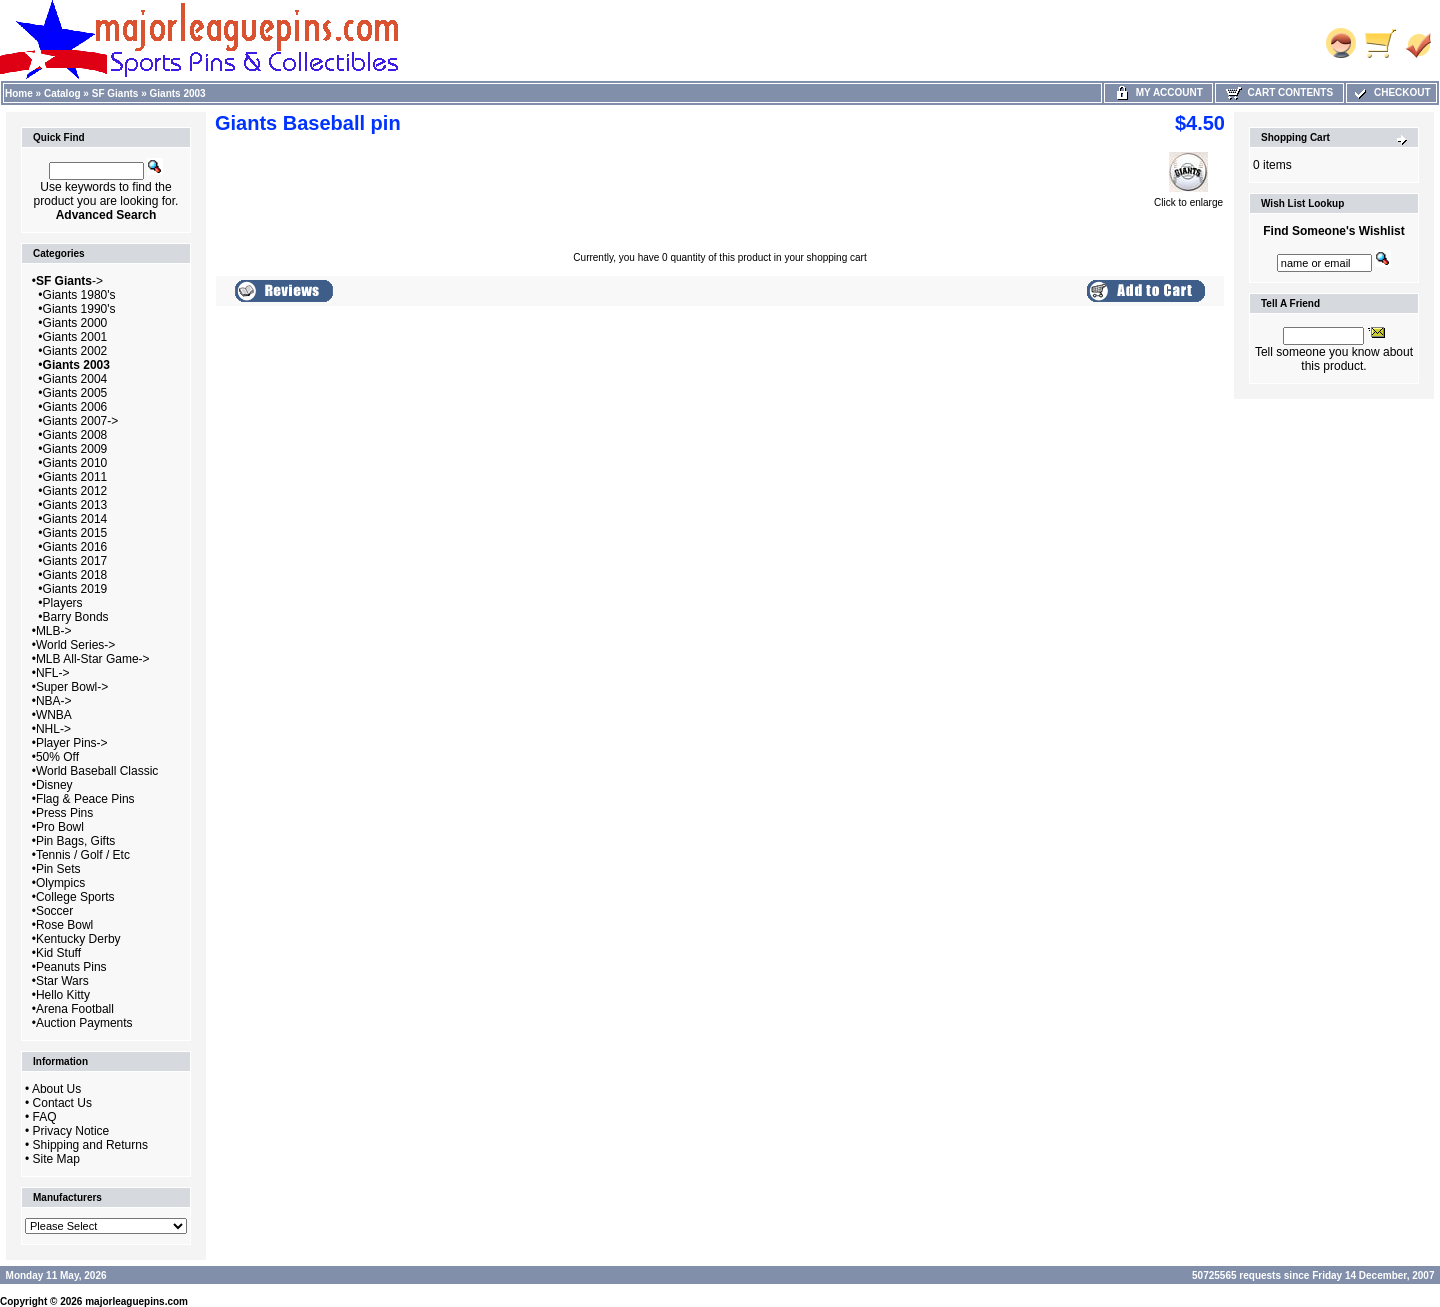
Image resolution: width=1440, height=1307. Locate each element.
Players (63, 603)
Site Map (56, 1159)
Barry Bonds (76, 617)
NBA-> (54, 701)
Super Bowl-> (72, 687)
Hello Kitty (63, 995)
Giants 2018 (75, 575)
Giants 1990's (79, 309)
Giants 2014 (75, 519)
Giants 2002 (75, 351)
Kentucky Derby (78, 939)
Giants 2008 (75, 435)
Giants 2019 (75, 589)
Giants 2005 (75, 393)
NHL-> (53, 729)
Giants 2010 (75, 463)
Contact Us (62, 1103)
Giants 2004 (75, 379)
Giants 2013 (75, 505)
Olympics (60, 883)
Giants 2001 (75, 337)
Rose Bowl (64, 925)
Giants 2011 (75, 477)
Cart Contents (1279, 92)
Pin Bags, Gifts (75, 841)
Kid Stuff (58, 953)
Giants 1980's (79, 295)
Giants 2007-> (81, 421)
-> (69, 281)
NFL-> (53, 673)
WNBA (54, 715)
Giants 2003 (178, 93)
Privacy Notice (71, 1131)
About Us (56, 1089)
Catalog (62, 93)
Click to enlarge (1188, 198)
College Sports (75, 897)
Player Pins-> (72, 743)
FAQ (45, 1117)
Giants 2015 (75, 533)
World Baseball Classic (97, 771)
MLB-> (54, 631)
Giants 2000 (75, 323)
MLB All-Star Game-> (93, 659)
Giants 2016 (75, 547)
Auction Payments (84, 1023)
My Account (1158, 92)
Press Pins (64, 813)
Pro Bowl (60, 827)
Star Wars (62, 981)
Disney (54, 785)
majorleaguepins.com (136, 1301)
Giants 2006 (75, 407)
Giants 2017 (75, 561)
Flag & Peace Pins (85, 799)
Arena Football (75, 1009)
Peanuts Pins (71, 967)
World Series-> (75, 645)
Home (19, 93)
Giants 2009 (75, 449)
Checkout (1391, 92)
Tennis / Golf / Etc (83, 855)
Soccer (54, 911)
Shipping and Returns (90, 1145)
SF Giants (115, 93)
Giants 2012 (75, 491)
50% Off (57, 757)
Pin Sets (58, 869)
